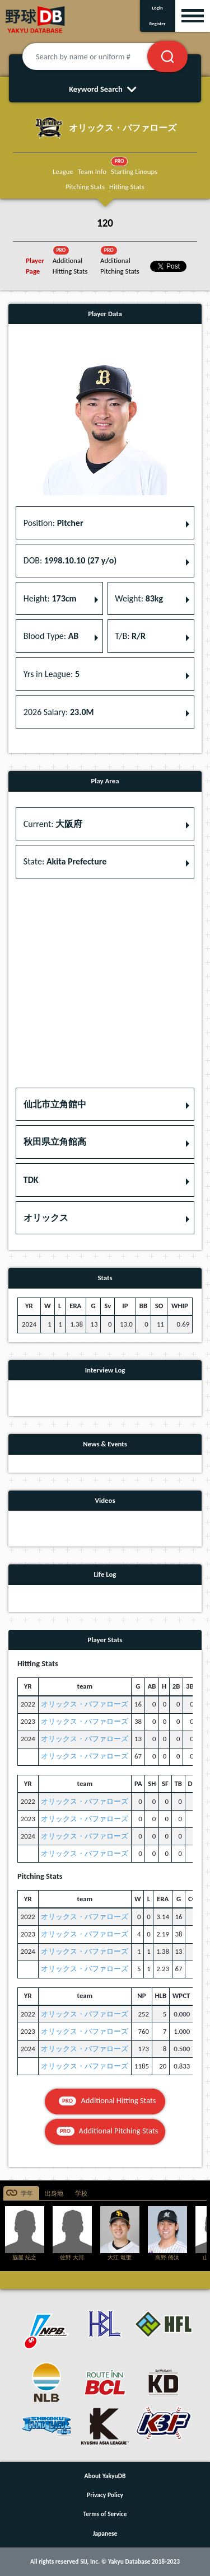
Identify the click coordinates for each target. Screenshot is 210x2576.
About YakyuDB (105, 2476)
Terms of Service (105, 2514)
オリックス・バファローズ (84, 1704)
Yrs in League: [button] (52, 674)
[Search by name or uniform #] (98, 56)
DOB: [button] (70, 560)
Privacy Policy (105, 2495)
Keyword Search (105, 89)
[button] (105, 1104)
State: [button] (65, 861)
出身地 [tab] (54, 2193)
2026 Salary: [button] (59, 712)
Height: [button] (50, 598)
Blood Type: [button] (51, 636)
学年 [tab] (27, 2193)
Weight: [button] (139, 598)
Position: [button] (53, 523)
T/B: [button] (130, 636)
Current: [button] (53, 824)
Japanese (105, 2533)
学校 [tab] (81, 2193)
